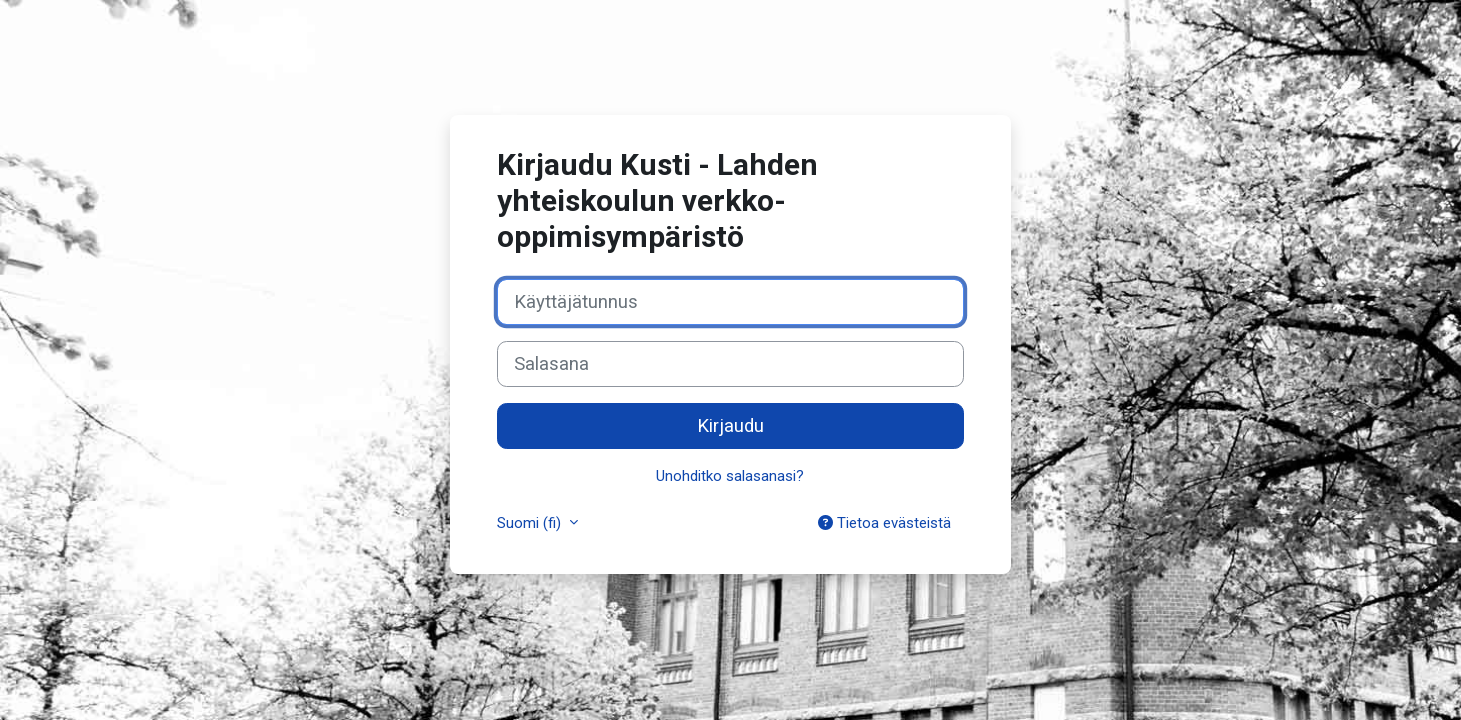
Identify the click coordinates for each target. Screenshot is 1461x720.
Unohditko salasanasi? (730, 476)
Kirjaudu (730, 426)
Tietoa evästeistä (884, 523)
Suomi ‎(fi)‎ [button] (531, 523)
